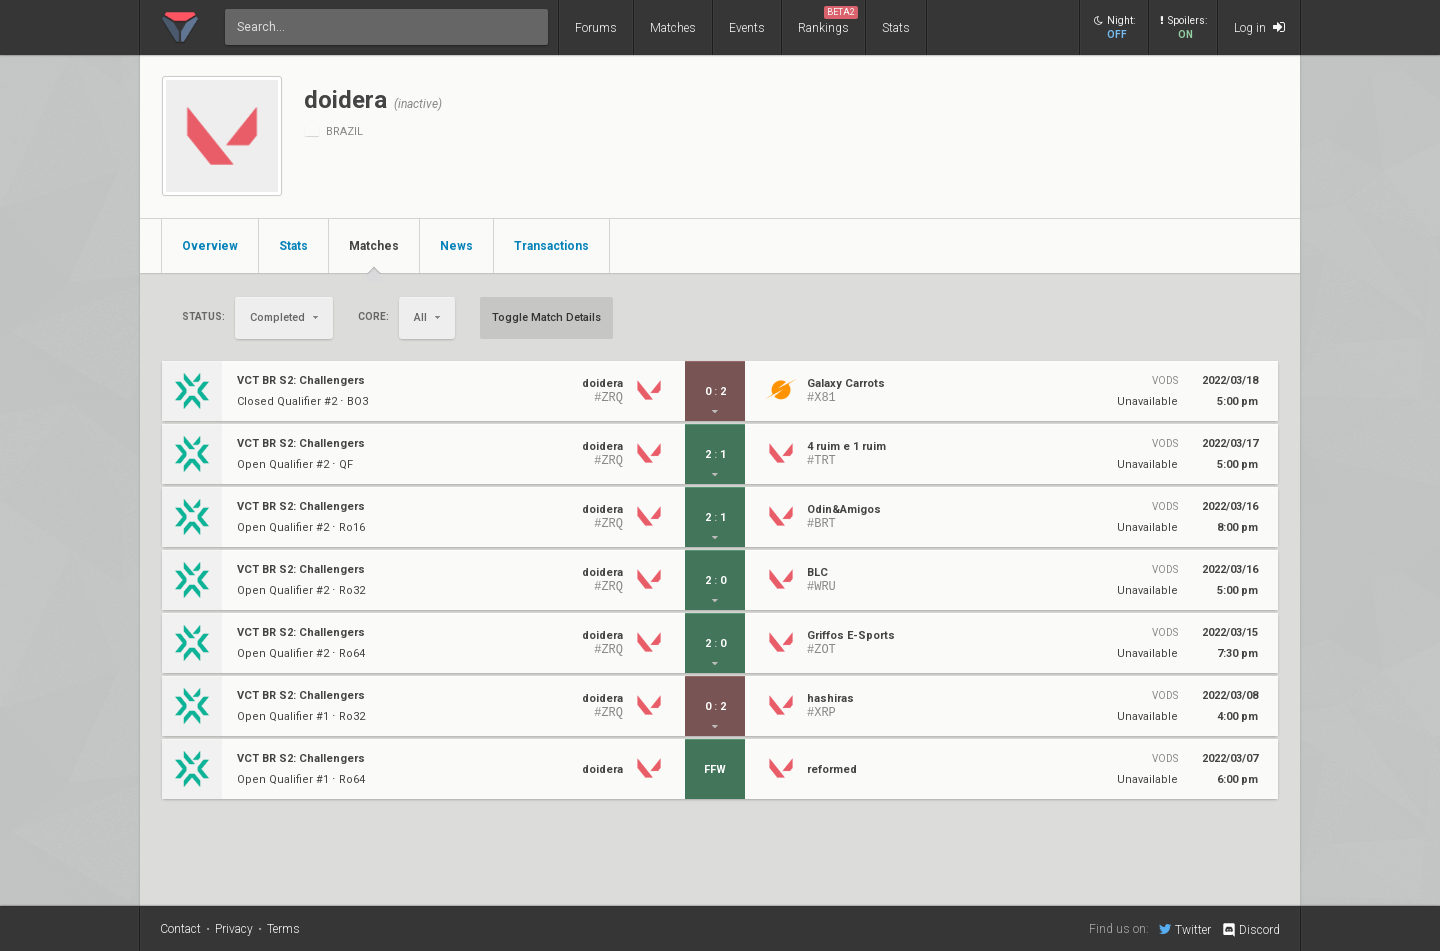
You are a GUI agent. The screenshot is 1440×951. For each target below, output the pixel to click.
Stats (896, 28)
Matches (673, 28)
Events (747, 28)
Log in (1259, 27)
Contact (180, 929)
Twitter (1185, 929)
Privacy (234, 929)
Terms (283, 929)
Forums (596, 28)
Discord (1250, 930)
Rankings (828, 20)
